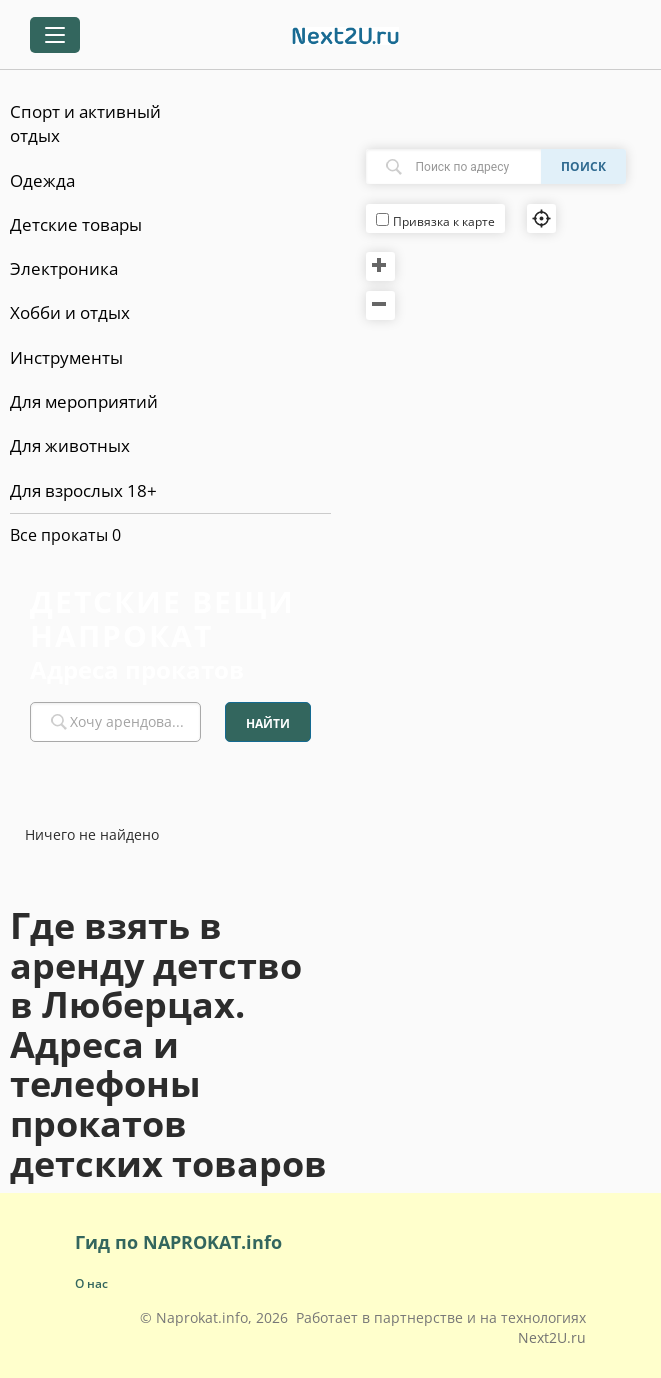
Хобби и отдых (70, 312)
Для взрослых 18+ (83, 490)
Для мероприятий (84, 401)
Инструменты (66, 357)
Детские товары (76, 224)
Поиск (583, 166)
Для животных (70, 445)
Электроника (64, 268)
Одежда (42, 180)
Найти (268, 723)
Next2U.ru (552, 1337)
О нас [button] (91, 1283)
